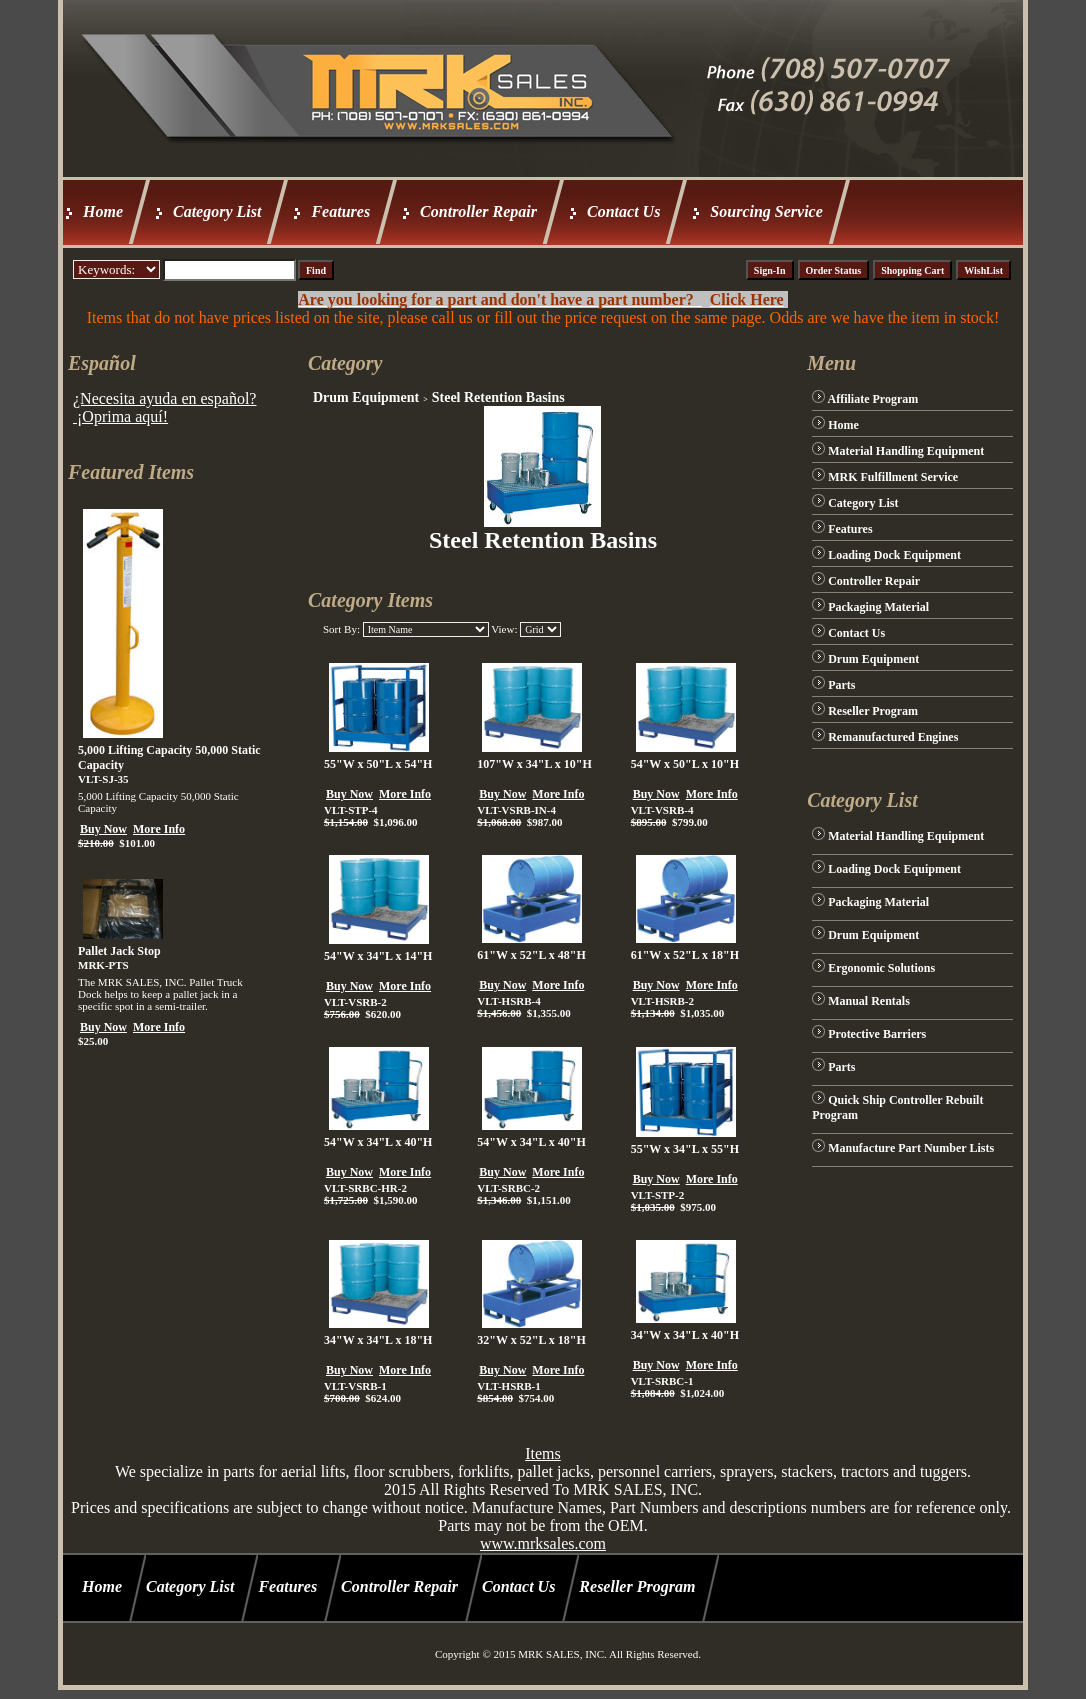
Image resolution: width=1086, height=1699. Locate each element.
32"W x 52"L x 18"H (531, 1340)
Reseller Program (873, 711)
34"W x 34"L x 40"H (685, 1335)
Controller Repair (478, 211)
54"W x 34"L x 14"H (378, 956)
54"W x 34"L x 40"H (378, 1142)
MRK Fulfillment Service (893, 477)
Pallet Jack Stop (119, 951)
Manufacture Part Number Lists (911, 1148)
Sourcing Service (766, 211)
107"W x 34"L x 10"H (534, 764)
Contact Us (623, 211)
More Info (159, 829)
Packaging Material (878, 607)
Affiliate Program (873, 399)
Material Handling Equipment (906, 451)
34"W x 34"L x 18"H (378, 1340)
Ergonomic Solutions (881, 968)
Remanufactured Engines (893, 737)
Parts (841, 685)
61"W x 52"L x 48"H (531, 955)
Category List (217, 211)
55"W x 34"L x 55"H (685, 1149)
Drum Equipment (366, 397)
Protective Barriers (877, 1034)
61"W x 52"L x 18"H (685, 955)
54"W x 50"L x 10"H (685, 764)
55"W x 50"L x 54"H (378, 764)
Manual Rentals (869, 1001)
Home (103, 211)
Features (340, 211)
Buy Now (103, 829)
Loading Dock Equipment (894, 555)
